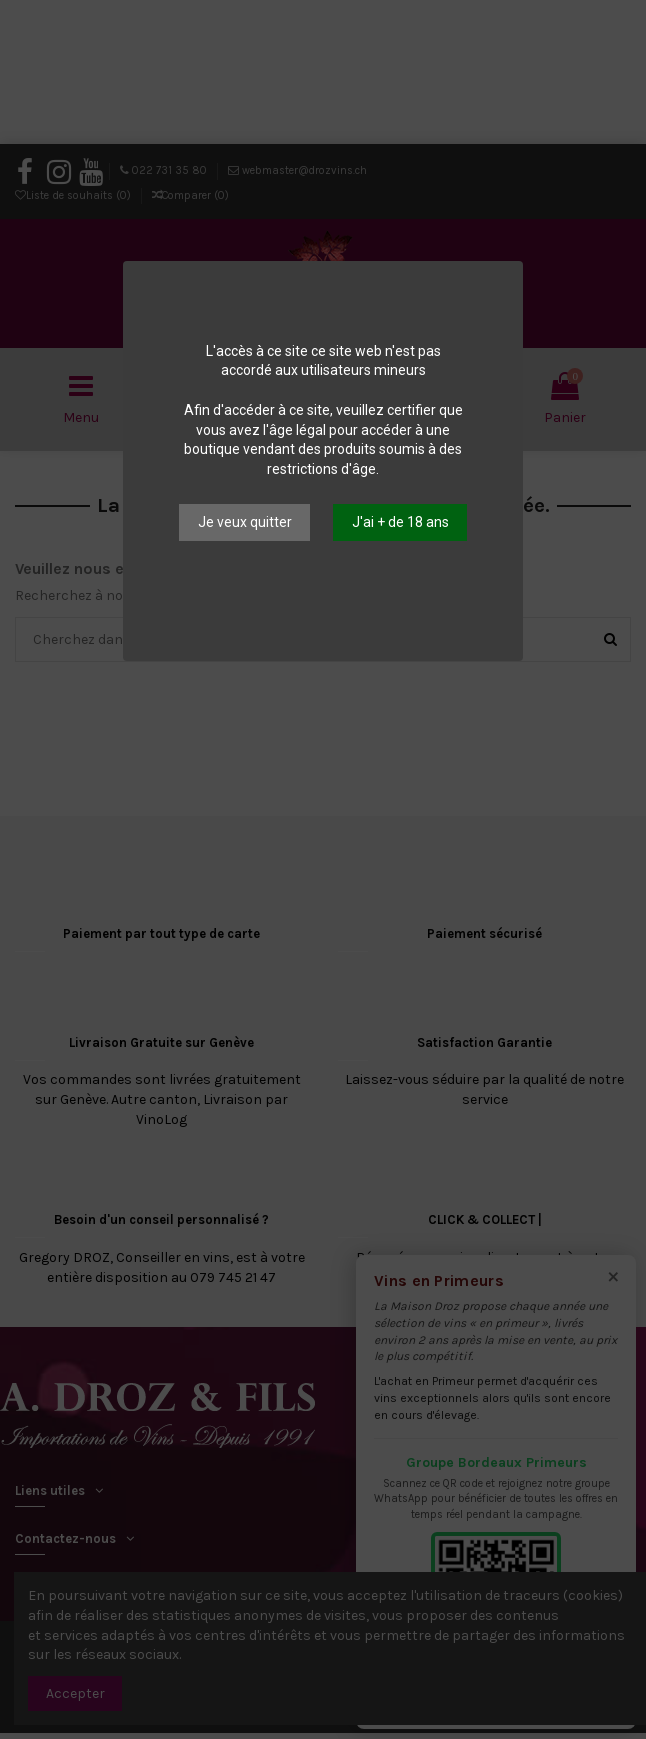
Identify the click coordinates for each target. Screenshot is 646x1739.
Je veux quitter (245, 522)
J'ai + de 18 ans (400, 522)
